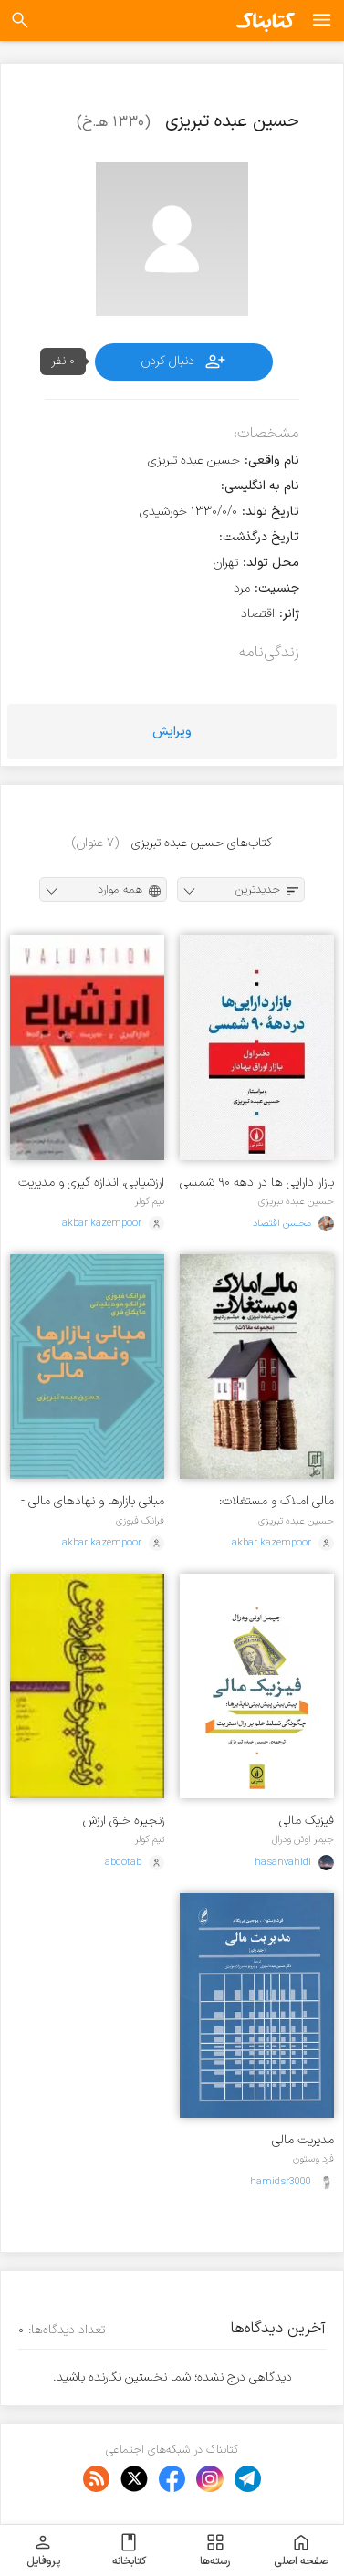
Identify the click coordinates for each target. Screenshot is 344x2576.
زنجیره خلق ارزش (123, 1820)
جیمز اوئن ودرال (303, 1839)
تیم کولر (149, 1201)
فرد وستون (313, 2159)
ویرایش (172, 731)
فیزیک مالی (306, 1820)
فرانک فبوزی (140, 1520)
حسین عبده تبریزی (296, 1201)
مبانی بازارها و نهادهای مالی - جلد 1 (92, 1501)
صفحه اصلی (301, 2550)
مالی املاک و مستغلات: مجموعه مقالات (276, 1501)
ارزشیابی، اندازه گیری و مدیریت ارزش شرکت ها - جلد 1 (91, 1182)
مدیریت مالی (303, 2140)
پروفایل (43, 2550)
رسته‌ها (215, 2550)
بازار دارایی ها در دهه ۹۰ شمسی (257, 1182)
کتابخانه (129, 2550)
